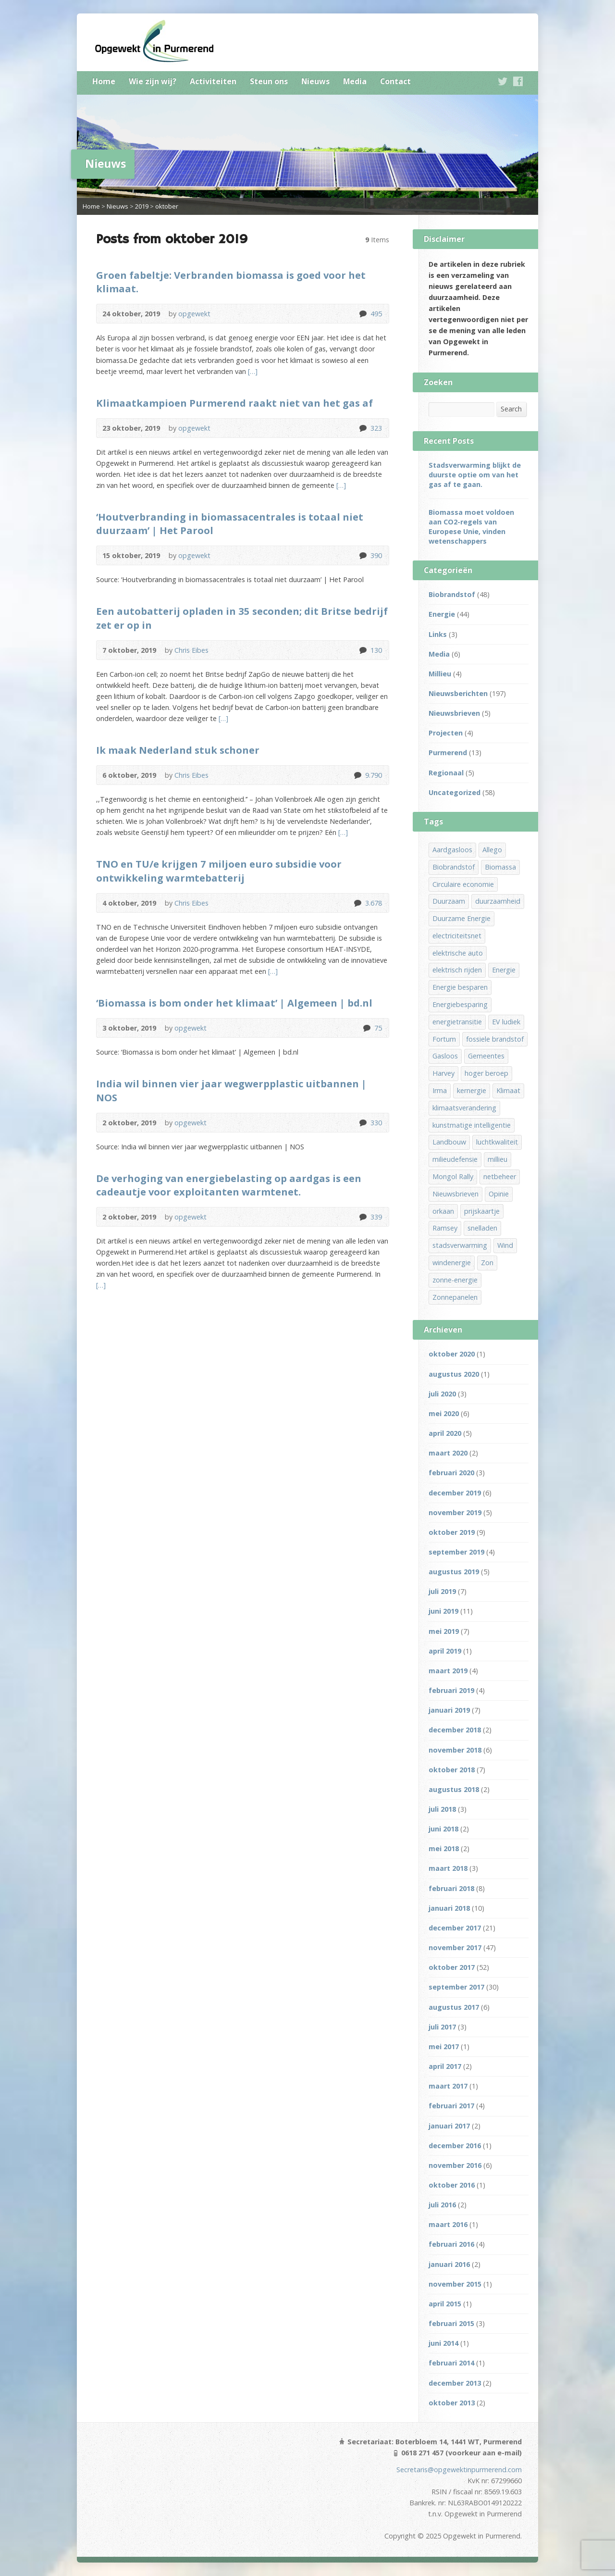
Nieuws (315, 81)
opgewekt (194, 313)
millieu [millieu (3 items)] (497, 1159)
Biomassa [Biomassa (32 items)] (500, 866)
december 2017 (455, 1927)
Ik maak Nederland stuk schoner (177, 750)
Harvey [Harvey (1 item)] (443, 1073)
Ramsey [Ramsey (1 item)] (444, 1227)
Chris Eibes (191, 650)
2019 (141, 206)
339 (362, 1216)
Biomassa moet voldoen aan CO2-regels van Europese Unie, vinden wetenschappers (471, 527)
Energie (442, 614)
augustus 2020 (454, 1374)
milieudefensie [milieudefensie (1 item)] (455, 1159)
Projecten (446, 732)
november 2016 (455, 2165)
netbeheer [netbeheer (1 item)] (499, 1176)
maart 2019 (448, 1670)
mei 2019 (444, 1631)
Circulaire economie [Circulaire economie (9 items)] (463, 884)
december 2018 (455, 1729)
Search (511, 408)
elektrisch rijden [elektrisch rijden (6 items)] (457, 969)
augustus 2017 (454, 2007)
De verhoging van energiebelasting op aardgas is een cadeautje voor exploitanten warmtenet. (228, 1184)
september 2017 (456, 1986)
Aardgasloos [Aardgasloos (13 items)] (452, 849)
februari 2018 (451, 1888)
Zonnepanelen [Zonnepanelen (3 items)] (455, 1297)
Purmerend (448, 752)
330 (362, 1122)
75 (366, 1027)
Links (438, 634)
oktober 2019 (452, 1532)
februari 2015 (451, 2323)
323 (362, 428)
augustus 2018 (454, 1789)
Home (103, 81)
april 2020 (445, 1433)
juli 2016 (442, 2204)
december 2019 (455, 1492)
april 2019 (445, 1650)
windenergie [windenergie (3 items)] (451, 1262)
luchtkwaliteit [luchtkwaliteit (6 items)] (497, 1141)
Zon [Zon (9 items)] (487, 1262)
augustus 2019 (454, 1571)
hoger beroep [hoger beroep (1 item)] (486, 1073)
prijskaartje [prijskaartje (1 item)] (482, 1211)
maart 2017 (448, 2086)
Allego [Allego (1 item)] (492, 849)
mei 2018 (444, 1848)
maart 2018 (448, 1868)
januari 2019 (449, 1710)
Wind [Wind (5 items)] (505, 1245)
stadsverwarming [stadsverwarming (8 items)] (459, 1245)
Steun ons (269, 81)
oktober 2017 (452, 1967)
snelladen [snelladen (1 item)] (482, 1227)
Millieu (440, 673)
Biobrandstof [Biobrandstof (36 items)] (453, 866)
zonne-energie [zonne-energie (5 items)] (455, 1279)
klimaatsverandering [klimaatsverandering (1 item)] (464, 1107)
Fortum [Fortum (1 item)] (444, 1039)
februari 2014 (451, 2362)
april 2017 (445, 2066)
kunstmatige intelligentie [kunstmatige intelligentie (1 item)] (471, 1125)
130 (362, 650)
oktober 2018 (452, 1769)
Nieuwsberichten (458, 693)
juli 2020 (442, 1393)
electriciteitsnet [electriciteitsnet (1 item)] (456, 935)
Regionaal (446, 772)
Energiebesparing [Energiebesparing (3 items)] (460, 1004)
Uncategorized (454, 792)
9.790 (357, 775)
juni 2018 (443, 1828)
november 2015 (455, 2284)
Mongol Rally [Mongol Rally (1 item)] (452, 1176)
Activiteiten (213, 81)
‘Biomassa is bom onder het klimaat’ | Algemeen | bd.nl (234, 1002)
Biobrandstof (452, 594)
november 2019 (455, 1512)
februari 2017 (451, 2105)
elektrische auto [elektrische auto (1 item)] (457, 953)
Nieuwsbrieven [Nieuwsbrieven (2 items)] (455, 1193)
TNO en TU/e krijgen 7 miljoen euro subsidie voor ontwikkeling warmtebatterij (219, 870)
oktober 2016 (452, 2185)
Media (355, 81)
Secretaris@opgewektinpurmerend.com (459, 2469)
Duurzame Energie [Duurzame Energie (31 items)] (461, 918)
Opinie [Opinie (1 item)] (499, 1193)
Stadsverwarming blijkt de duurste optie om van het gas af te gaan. (475, 474)
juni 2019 (443, 1611)
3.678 (357, 902)
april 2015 (445, 2303)
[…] (252, 371)
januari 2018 (449, 1908)
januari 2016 (449, 2264)
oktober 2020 (452, 1353)
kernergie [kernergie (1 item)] (471, 1090)
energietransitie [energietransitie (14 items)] (457, 1021)
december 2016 (455, 2145)
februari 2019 (451, 1690)
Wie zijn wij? (152, 81)
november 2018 (455, 1750)
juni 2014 (443, 2343)
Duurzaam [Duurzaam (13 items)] (448, 901)
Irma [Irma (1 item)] (439, 1090)
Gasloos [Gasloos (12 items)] (445, 1055)
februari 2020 (451, 1472)
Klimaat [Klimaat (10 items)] (508, 1090)
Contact (395, 81)
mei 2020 (444, 1413)
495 (362, 313)
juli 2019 (442, 1591)
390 (362, 555)
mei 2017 (444, 2046)
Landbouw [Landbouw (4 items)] (449, 1141)
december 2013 (455, 2383)
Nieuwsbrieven (454, 713)
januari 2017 (449, 2125)
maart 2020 (448, 1452)
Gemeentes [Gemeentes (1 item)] (486, 1055)
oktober (166, 206)
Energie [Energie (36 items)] (504, 969)
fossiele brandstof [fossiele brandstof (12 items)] (495, 1039)
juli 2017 (442, 2026)
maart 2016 (448, 2224)
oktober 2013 (452, 2402)
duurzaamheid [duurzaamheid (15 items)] (497, 901)
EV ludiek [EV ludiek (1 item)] (506, 1021)
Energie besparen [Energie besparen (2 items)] (460, 987)
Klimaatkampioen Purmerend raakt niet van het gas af (234, 403)
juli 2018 (442, 1809)
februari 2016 (451, 2244)
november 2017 (455, 1947)
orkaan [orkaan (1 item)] (443, 1211)
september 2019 (456, 1551)
